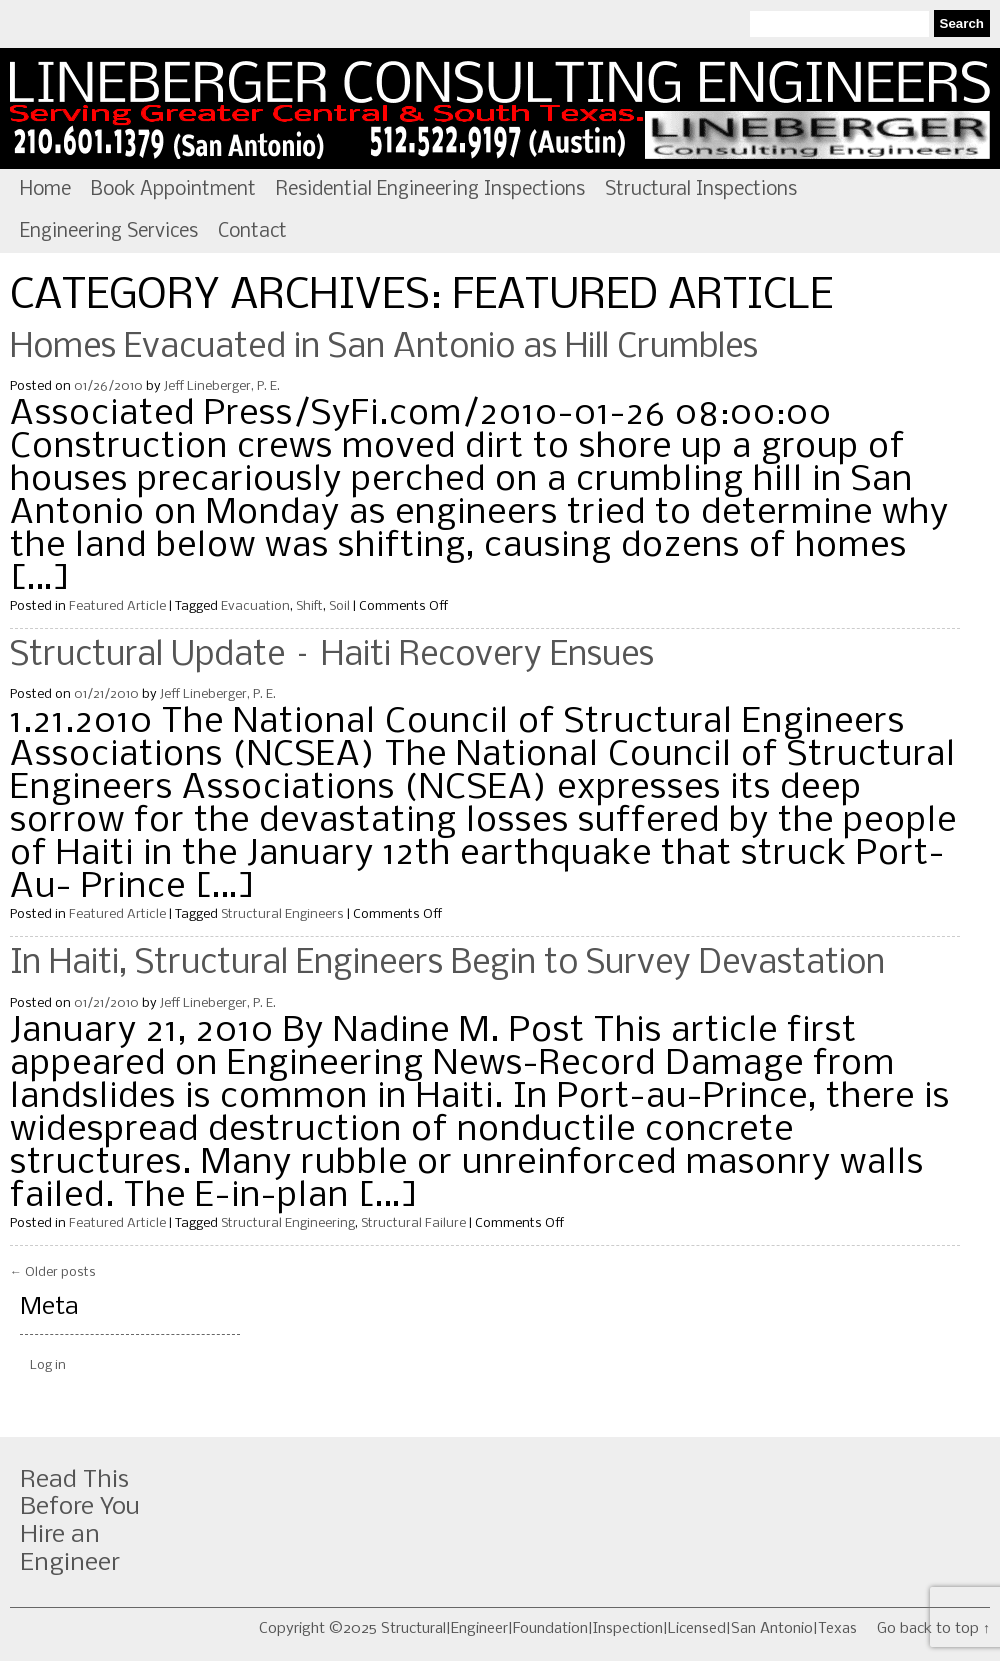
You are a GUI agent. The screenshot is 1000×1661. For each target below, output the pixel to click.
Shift (309, 606)
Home (45, 190)
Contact (252, 232)
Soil (339, 606)
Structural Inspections (701, 190)
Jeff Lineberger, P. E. (222, 386)
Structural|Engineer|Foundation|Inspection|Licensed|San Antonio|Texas (500, 109)
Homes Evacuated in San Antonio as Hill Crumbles (384, 348)
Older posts (53, 1272)
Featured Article (117, 606)
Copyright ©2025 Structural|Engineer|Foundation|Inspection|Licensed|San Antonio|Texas (558, 1629)
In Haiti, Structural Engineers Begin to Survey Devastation (447, 964)
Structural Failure (413, 1223)
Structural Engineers (282, 914)
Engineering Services (109, 232)
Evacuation (255, 606)
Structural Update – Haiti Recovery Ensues (332, 656)
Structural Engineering (288, 1223)
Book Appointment (173, 190)
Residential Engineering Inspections (430, 190)
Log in (48, 1365)
